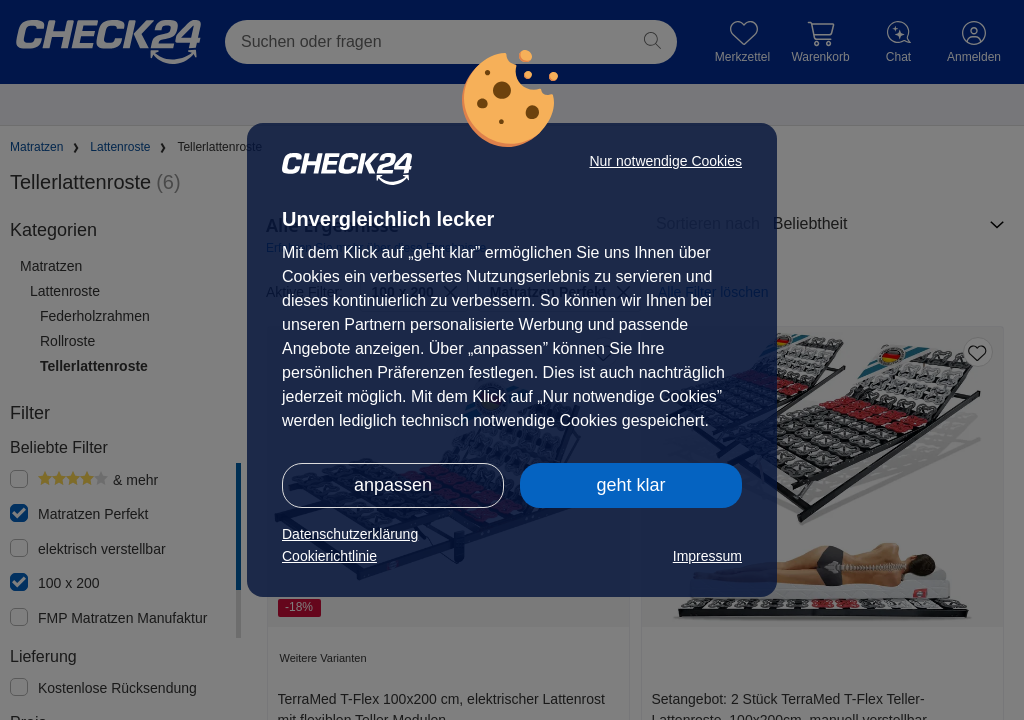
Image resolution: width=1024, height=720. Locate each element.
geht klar (630, 485)
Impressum (707, 556)
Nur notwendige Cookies (665, 161)
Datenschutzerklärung (350, 534)
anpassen (393, 485)
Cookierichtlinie (329, 556)
